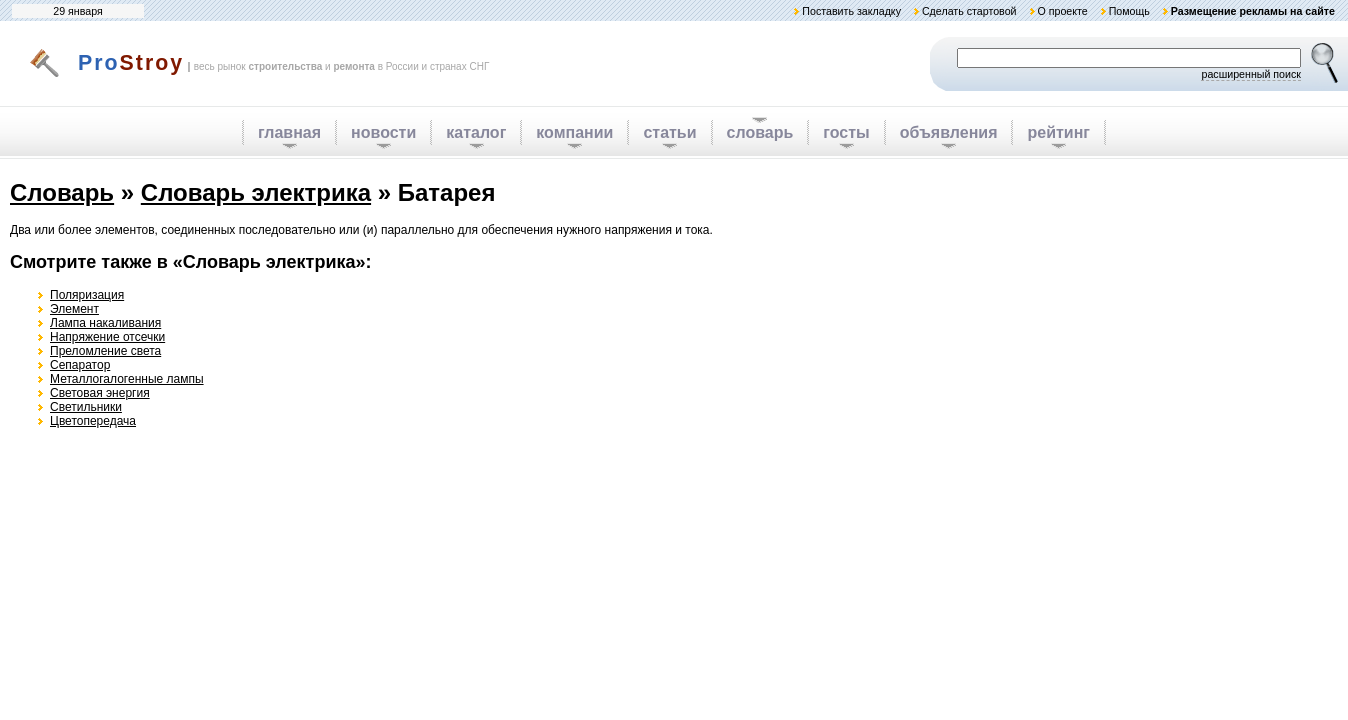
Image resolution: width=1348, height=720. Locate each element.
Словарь (62, 192)
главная (289, 132)
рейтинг (1058, 132)
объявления (949, 132)
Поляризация (87, 295)
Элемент (74, 309)
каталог (476, 132)
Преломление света (105, 351)
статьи (669, 132)
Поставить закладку (851, 11)
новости (383, 132)
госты (846, 132)
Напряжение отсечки (107, 337)
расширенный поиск (1251, 74)
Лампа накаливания (105, 323)
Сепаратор (80, 365)
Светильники (86, 407)
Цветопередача (93, 421)
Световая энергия (100, 393)
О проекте (1062, 11)
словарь (760, 132)
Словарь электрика (256, 192)
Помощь (1129, 11)
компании (574, 132)
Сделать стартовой (969, 11)
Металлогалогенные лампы (127, 379)
